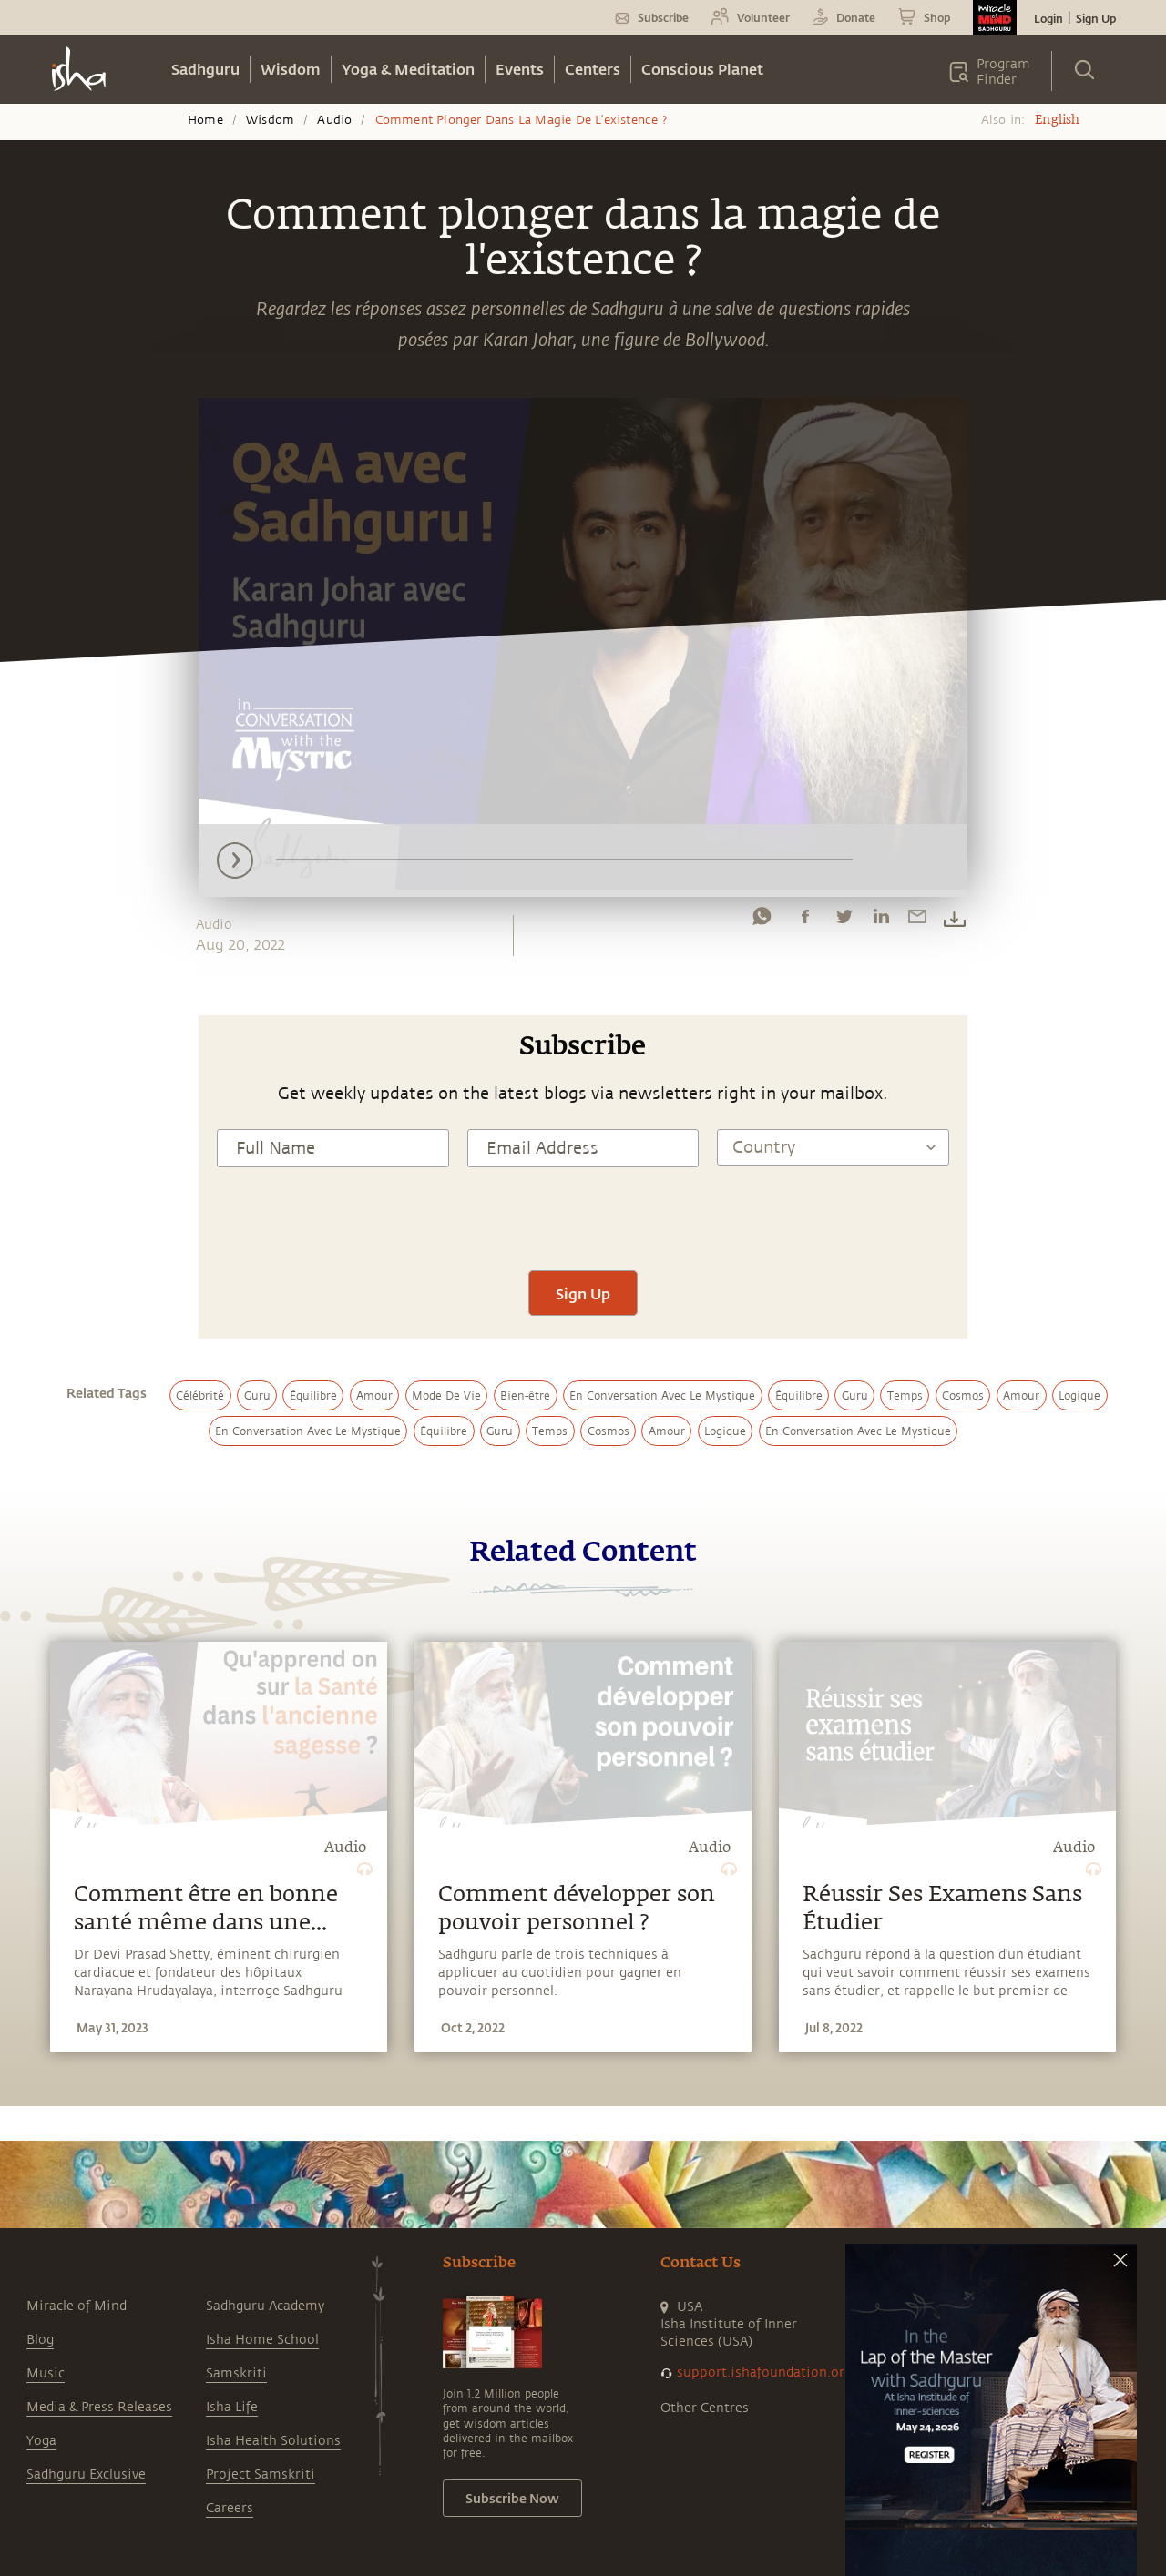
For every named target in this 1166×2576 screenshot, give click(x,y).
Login (1048, 18)
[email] (917, 920)
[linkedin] (881, 920)
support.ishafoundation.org (764, 2372)
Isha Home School (262, 2340)
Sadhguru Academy (265, 2306)
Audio (334, 120)
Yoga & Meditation (408, 68)
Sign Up (1096, 18)
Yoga (41, 2441)
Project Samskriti (260, 2474)
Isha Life (232, 2407)
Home (205, 120)
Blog (40, 2340)
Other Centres (704, 2408)
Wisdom (291, 68)
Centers (592, 68)
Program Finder (1003, 72)
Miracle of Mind (76, 2306)
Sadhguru (205, 68)
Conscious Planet (702, 68)
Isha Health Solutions (273, 2441)
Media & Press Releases (99, 2407)
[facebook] (805, 920)
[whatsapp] (761, 920)
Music (45, 2373)
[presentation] (583, 1216)
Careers (229, 2508)
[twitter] (843, 920)
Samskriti (236, 2373)
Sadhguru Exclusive (86, 2474)
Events (520, 68)
